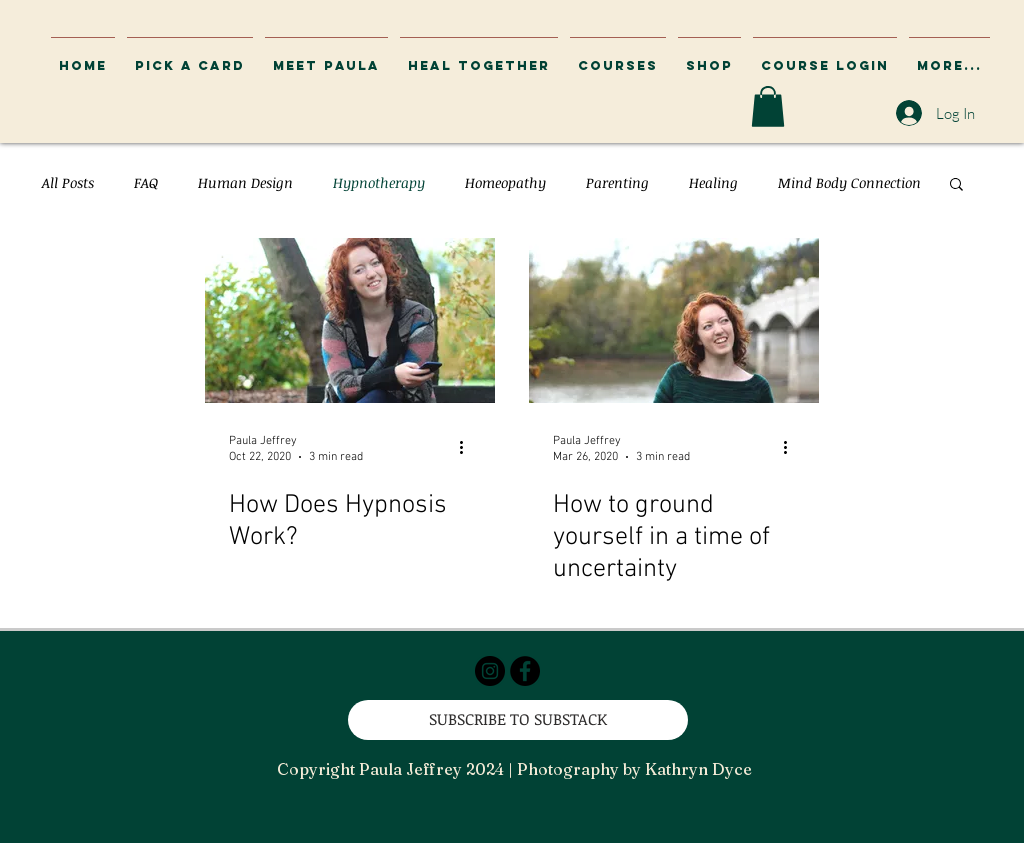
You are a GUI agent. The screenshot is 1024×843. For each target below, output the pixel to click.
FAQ (146, 182)
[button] (825, 57)
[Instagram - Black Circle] (490, 671)
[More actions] (468, 448)
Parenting (617, 182)
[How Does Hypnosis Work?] (350, 320)
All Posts (68, 182)
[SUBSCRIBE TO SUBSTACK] (518, 720)
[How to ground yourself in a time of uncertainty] (674, 320)
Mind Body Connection (849, 182)
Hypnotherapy (379, 182)
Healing (713, 182)
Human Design (245, 182)
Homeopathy (505, 182)
